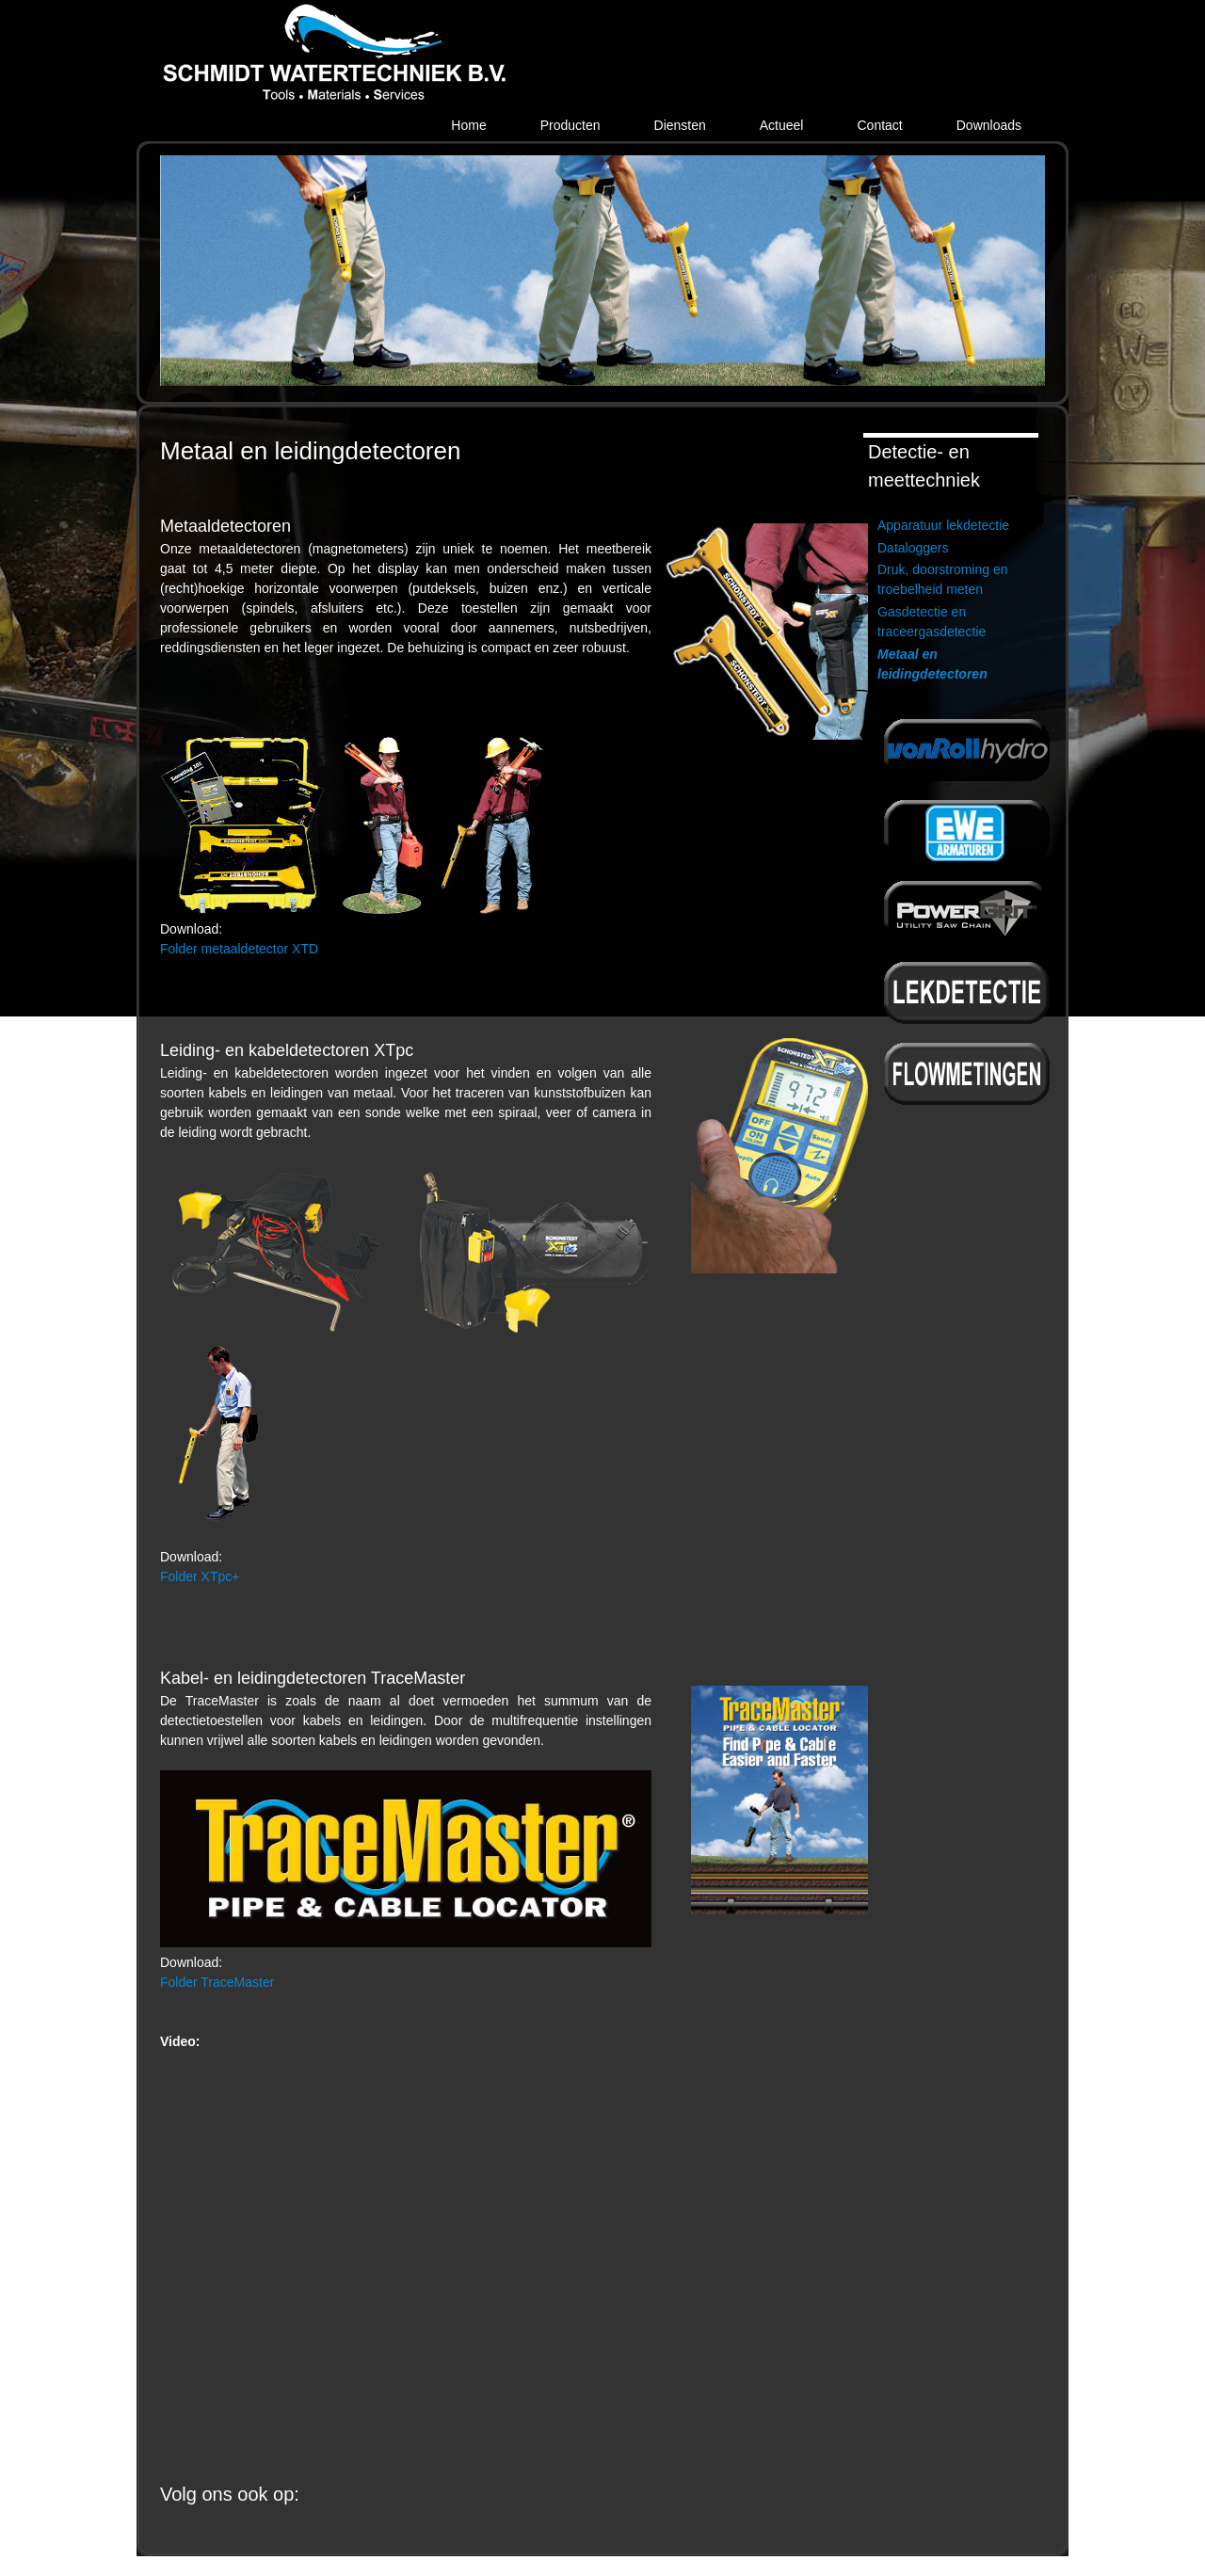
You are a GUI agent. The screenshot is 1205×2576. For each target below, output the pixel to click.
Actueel (782, 125)
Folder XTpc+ (199, 1576)
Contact (879, 125)
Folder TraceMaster (217, 1982)
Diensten (680, 125)
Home (468, 125)
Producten (570, 125)
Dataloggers (913, 547)
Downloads (988, 125)
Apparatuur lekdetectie (943, 525)
